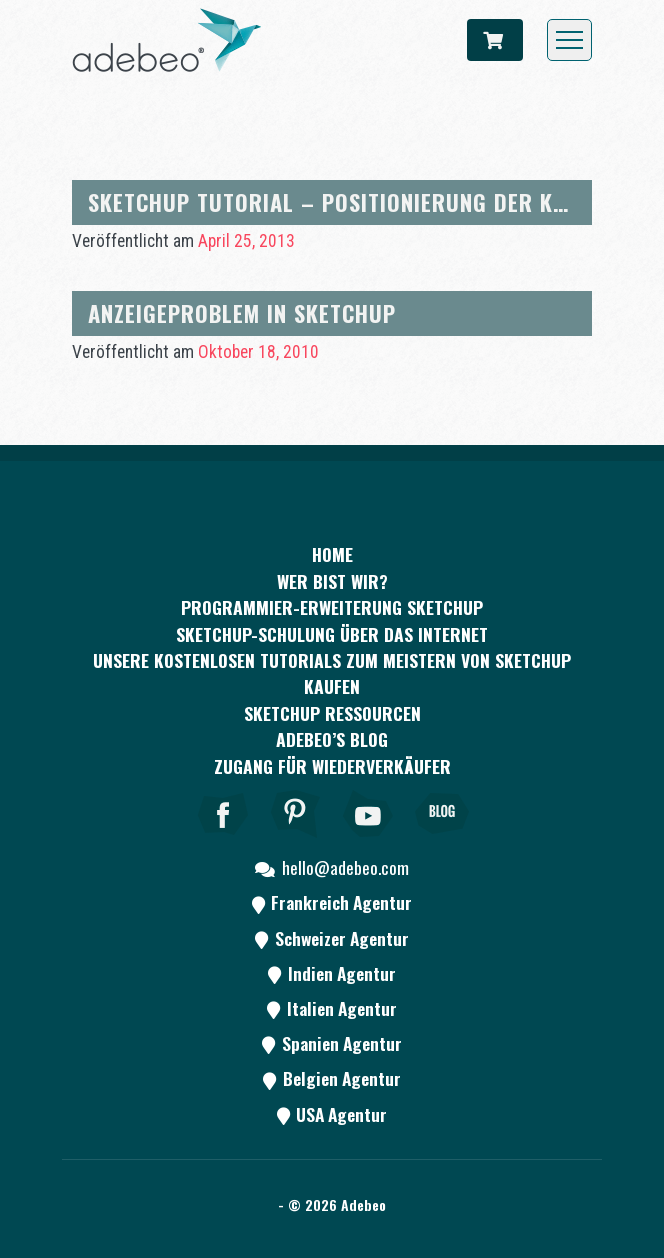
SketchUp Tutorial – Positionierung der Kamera (354, 201)
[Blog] (442, 841)
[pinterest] (296, 841)
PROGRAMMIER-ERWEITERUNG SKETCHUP (332, 607)
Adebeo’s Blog (332, 739)
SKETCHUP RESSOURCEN (332, 713)
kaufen (332, 686)
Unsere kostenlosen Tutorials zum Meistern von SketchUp (332, 660)
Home (332, 554)
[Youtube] (369, 841)
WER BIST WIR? (332, 581)
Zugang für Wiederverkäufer (332, 766)
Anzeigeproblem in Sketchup (242, 312)
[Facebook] (223, 841)
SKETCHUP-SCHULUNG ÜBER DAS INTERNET (332, 634)
